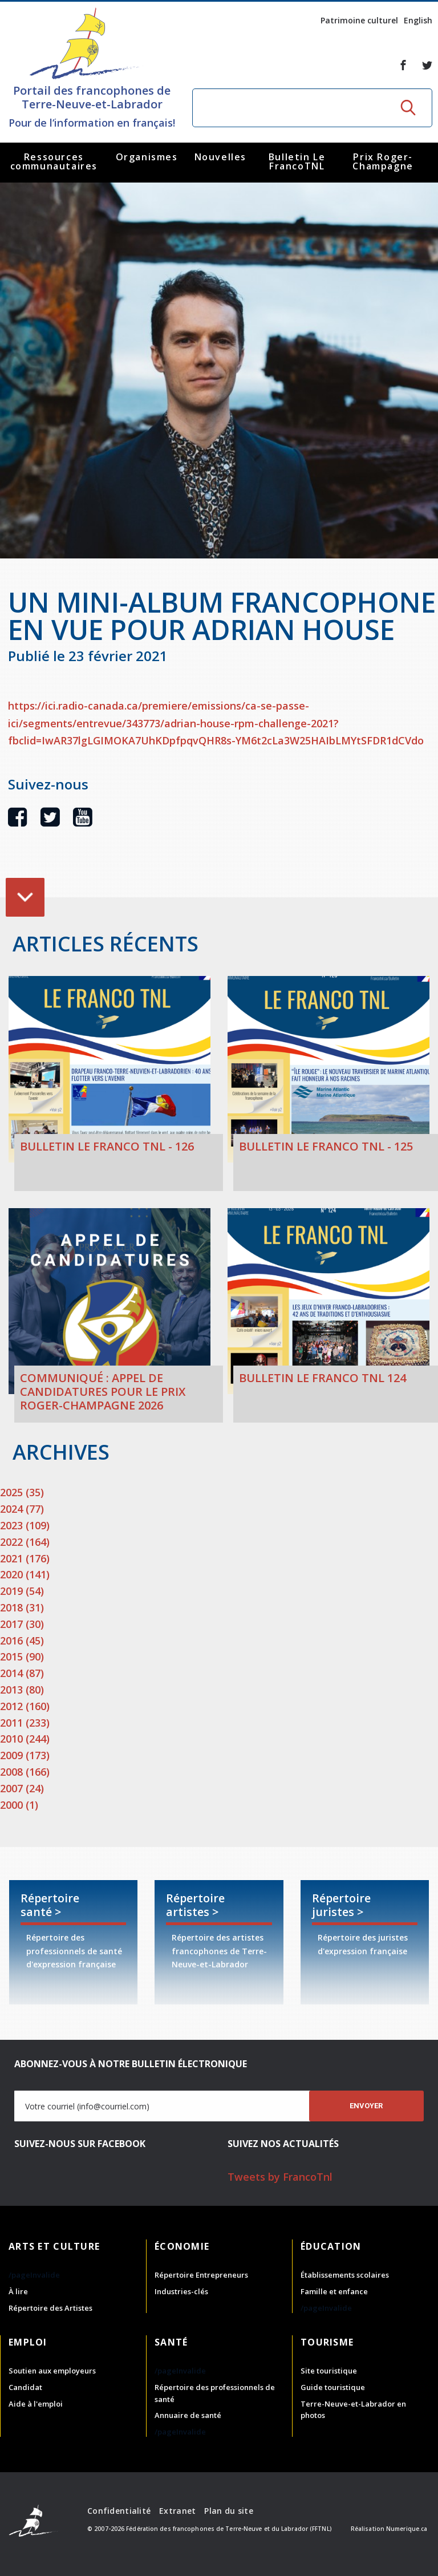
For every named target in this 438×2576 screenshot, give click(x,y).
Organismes (147, 157)
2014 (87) (22, 1673)
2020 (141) (25, 1574)
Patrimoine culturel (359, 20)
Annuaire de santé (188, 2415)
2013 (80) (22, 1689)
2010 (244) (25, 1738)
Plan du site (228, 2510)
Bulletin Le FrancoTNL (297, 161)
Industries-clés (181, 2291)
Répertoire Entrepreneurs (201, 2275)
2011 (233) (25, 1723)
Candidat (25, 2387)
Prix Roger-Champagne (382, 161)
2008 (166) (25, 1772)
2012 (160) (25, 1706)
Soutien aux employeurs (52, 2371)
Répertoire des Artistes (50, 2308)
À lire (18, 2291)
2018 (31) (22, 1607)
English (418, 20)
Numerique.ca (406, 2529)
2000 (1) (19, 1805)
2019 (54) (22, 1591)
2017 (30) (22, 1624)
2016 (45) (22, 1640)
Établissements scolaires (345, 2275)
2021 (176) (25, 1558)
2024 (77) (22, 1509)
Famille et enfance (334, 2291)
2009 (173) (25, 1755)
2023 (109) (25, 1525)
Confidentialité (119, 2510)
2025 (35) (22, 1492)
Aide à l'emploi (36, 2404)
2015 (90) (22, 1656)
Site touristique (329, 2371)
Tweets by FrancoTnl (280, 2177)
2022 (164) (25, 1542)
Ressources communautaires (54, 161)
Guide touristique (333, 2387)
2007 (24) (22, 1788)
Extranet (177, 2510)
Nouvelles (220, 157)
